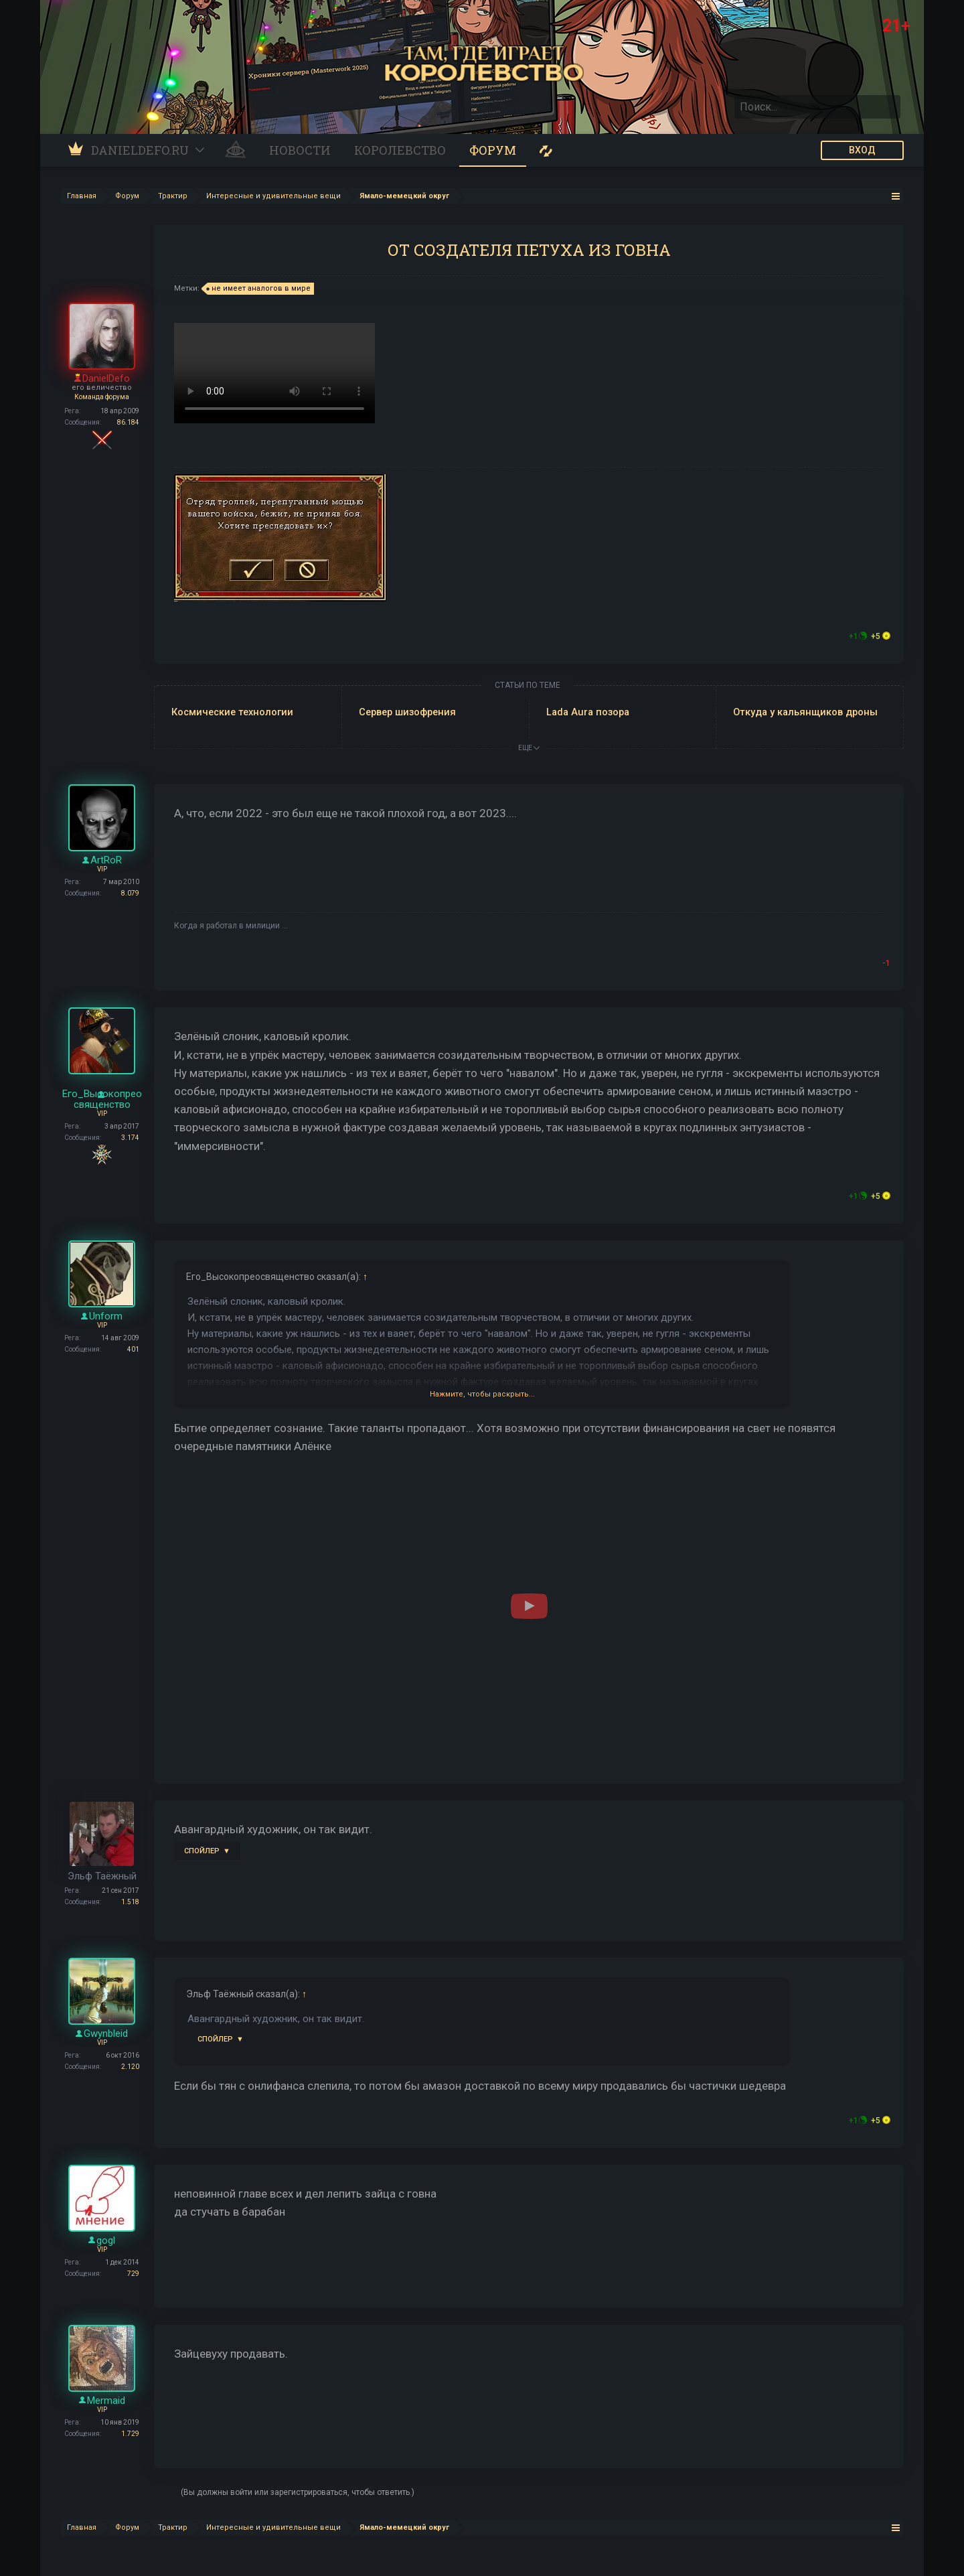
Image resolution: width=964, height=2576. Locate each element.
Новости (300, 150)
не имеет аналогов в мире (259, 289)
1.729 (130, 2433)
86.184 (128, 422)
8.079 (130, 893)
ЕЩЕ (529, 748)
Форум (492, 150)
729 (133, 2273)
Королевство (400, 150)
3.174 (130, 1137)
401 (133, 1349)
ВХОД (862, 150)
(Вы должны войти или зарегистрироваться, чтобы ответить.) (297, 2492)
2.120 (130, 2066)
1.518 (130, 1902)
